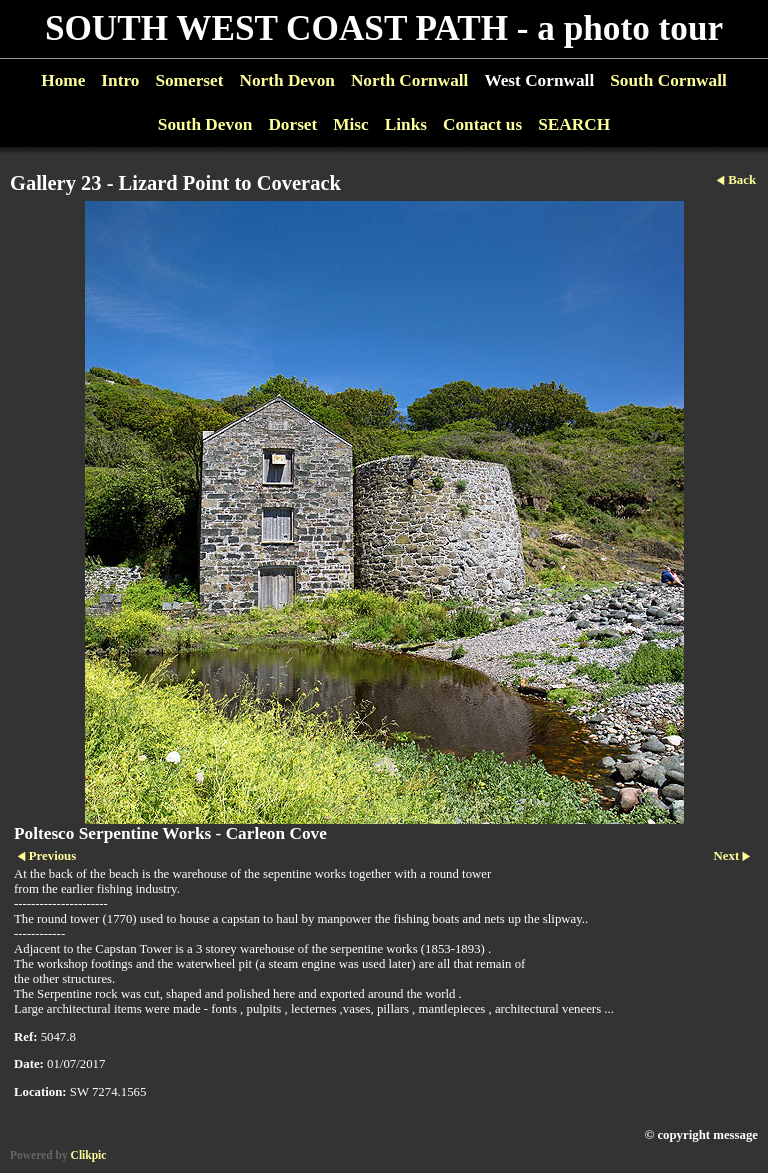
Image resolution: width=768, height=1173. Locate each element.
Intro (120, 80)
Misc (350, 124)
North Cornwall (410, 80)
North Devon (286, 80)
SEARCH (574, 124)
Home (63, 80)
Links (406, 124)
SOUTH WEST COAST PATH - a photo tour (384, 28)
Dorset (292, 124)
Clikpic (89, 1155)
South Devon (205, 124)
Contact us (482, 124)
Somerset (189, 80)
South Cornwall (668, 80)
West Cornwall (539, 80)
